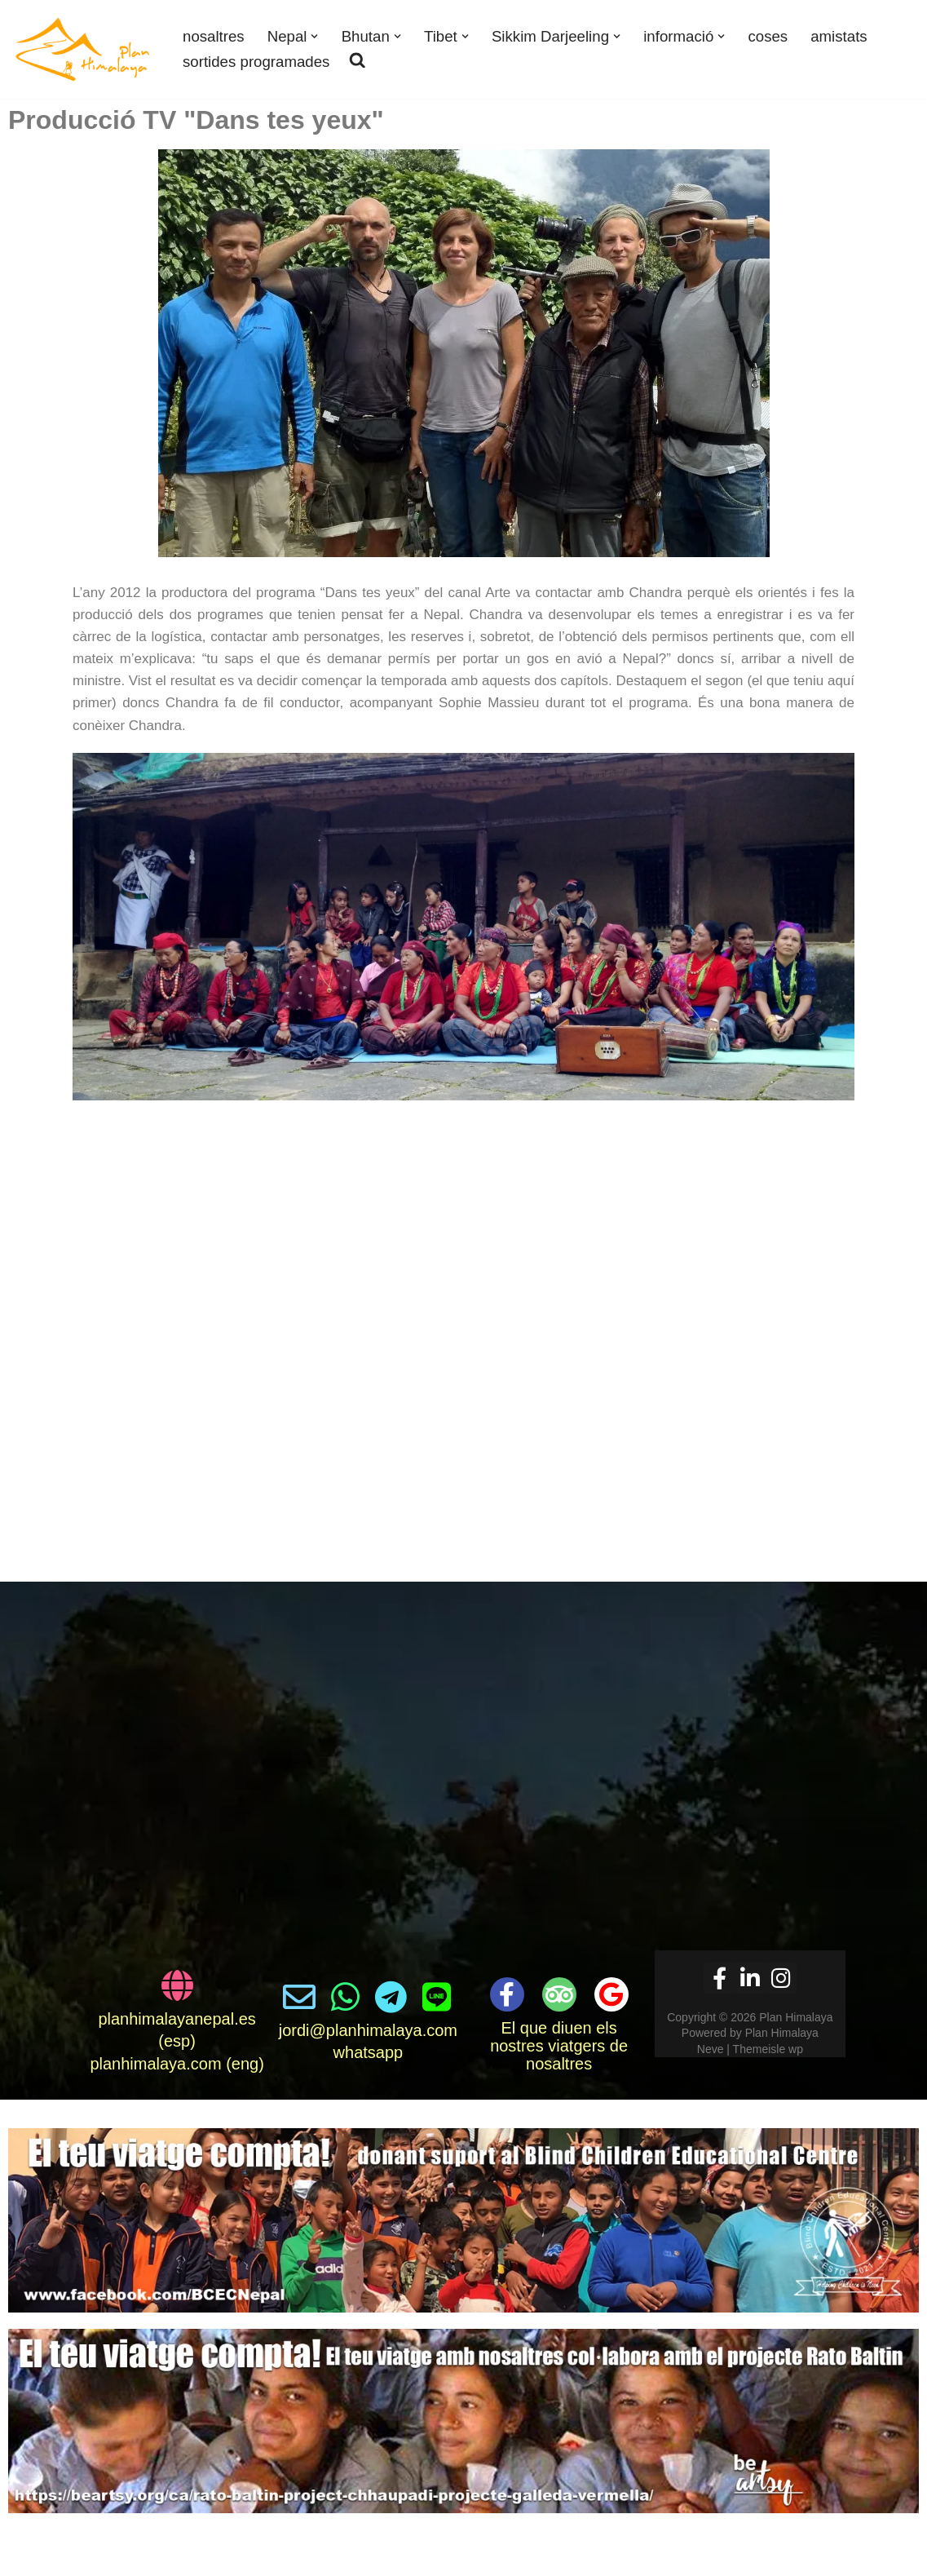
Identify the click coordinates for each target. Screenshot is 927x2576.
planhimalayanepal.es (176, 2019)
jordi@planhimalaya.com (368, 2030)
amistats (840, 36)
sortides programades (256, 61)
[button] (315, 36)
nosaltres (214, 36)
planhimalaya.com (155, 2064)
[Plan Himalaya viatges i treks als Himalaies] (83, 49)
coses (769, 36)
